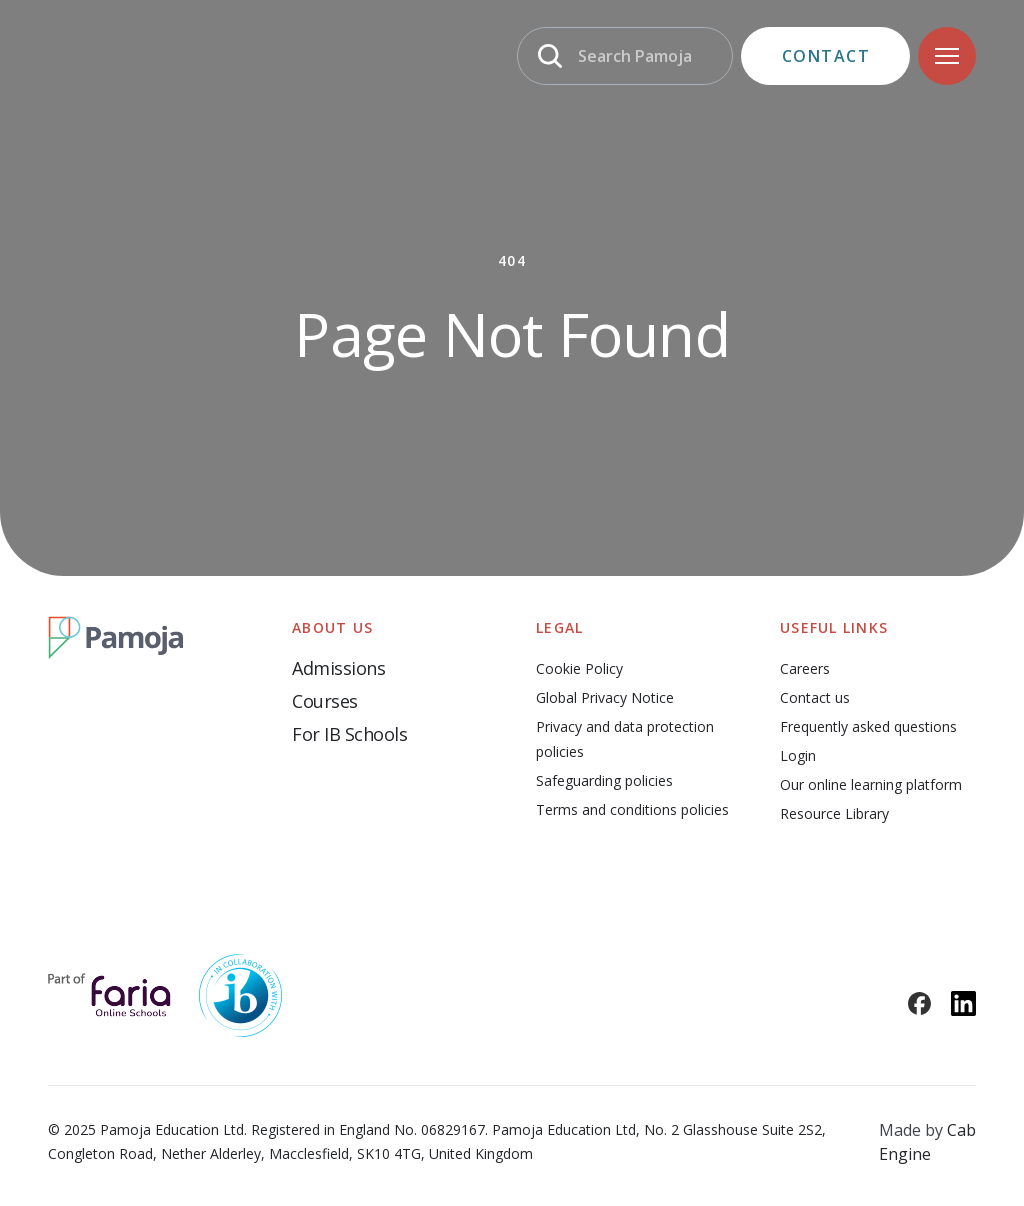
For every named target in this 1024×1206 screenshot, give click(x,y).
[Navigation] (947, 56)
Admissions (338, 668)
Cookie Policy (579, 668)
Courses (325, 701)
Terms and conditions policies (632, 809)
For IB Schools (349, 734)
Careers (805, 668)
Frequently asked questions (868, 726)
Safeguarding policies (604, 780)
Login (798, 755)
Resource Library (834, 813)
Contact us (815, 697)
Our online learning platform (871, 784)
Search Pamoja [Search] (635, 56)
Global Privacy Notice (605, 697)
